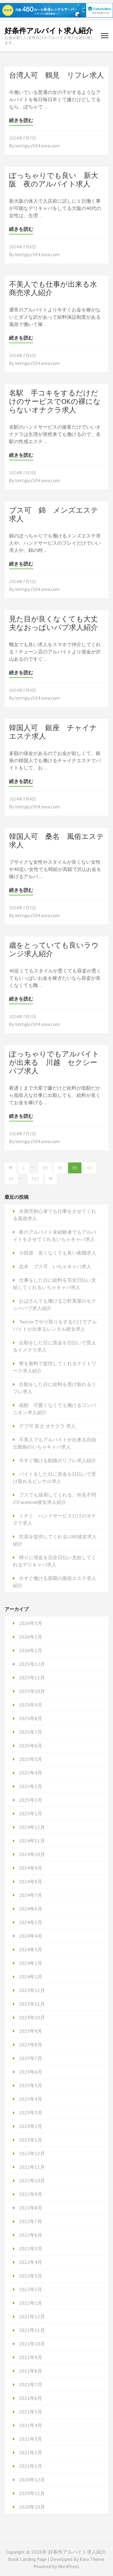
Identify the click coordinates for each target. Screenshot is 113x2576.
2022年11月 (32, 2167)
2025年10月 (32, 1691)
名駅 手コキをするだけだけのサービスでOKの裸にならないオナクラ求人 (55, 401)
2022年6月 (30, 2235)
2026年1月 (30, 1650)
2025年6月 (30, 1746)
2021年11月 (32, 2330)
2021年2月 (30, 2452)
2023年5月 (30, 2085)
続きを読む (21, 120)
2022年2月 (30, 2289)
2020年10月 (32, 2507)
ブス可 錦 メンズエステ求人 (53, 514)
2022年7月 (30, 2221)
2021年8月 (30, 2371)
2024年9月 (30, 1868)
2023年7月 (30, 2058)
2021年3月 (30, 2439)
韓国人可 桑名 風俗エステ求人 (56, 841)
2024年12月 (32, 1827)
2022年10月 (32, 2181)
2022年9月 (30, 2194)
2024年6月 (30, 1909)
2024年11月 (32, 1841)
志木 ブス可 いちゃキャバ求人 (55, 1266)
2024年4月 (30, 1936)
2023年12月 (32, 1990)
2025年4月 (30, 1773)
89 (45, 1168)
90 (60, 1168)
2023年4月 (30, 2099)
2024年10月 (32, 1854)
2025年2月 (30, 1800)
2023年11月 (32, 2004)
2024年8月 (30, 1881)
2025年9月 (30, 1705)
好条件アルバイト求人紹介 (49, 30)
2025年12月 (32, 1664)
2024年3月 (30, 1949)
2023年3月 (30, 2113)
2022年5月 (30, 2249)
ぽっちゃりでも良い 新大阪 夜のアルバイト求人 (53, 180)
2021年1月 (30, 2466)
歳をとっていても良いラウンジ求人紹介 (54, 949)
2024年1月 (30, 1977)
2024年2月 (30, 1963)
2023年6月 (30, 2072)
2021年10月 (32, 2344)
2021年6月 (30, 2398)
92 (89, 1168)
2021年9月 (30, 2357)
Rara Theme (92, 2559)
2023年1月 (30, 2140)
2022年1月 (30, 2303)
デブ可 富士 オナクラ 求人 (47, 1426)
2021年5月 (30, 2412)
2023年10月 (32, 2017)
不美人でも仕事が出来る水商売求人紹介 (53, 288)
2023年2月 (30, 2126)
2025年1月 (30, 1813)
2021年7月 (30, 2384)
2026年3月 (30, 1623)
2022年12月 (32, 2153)
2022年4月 (30, 2262)
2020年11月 (32, 2493)
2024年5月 (30, 1922)
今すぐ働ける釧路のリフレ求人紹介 (57, 1460)
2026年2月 (30, 1637)
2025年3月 (30, 1786)
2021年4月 (30, 2425)
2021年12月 (32, 2316)
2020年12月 (32, 2480)
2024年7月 (30, 1895)
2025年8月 (30, 1718)
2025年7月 (30, 1732)
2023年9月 (30, 2031)
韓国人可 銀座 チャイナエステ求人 (53, 732)
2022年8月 (30, 2208)
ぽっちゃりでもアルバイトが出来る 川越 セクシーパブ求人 (54, 1062)
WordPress (68, 2566)
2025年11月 (32, 1678)
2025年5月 (30, 1759)
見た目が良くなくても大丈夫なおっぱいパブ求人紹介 (53, 623)
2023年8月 (30, 2045)
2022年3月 (30, 2276)
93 (11, 1179)
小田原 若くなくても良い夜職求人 (57, 1253)
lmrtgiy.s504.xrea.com (37, 146)
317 (35, 1179)
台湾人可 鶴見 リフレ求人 (56, 75)
